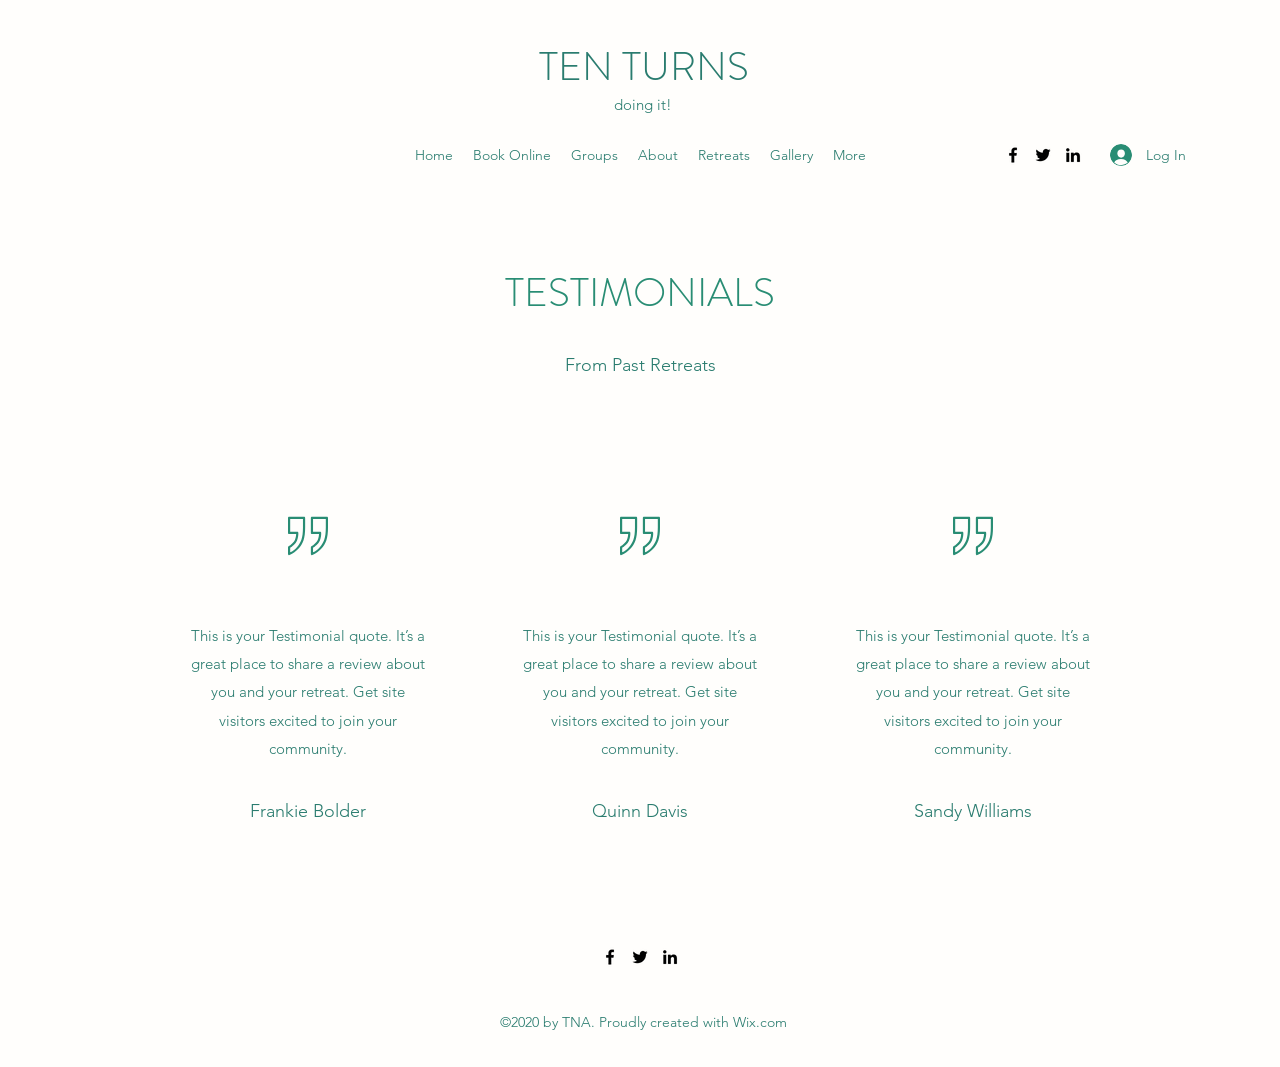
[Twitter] (1043, 155)
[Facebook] (1013, 155)
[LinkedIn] (1073, 155)
